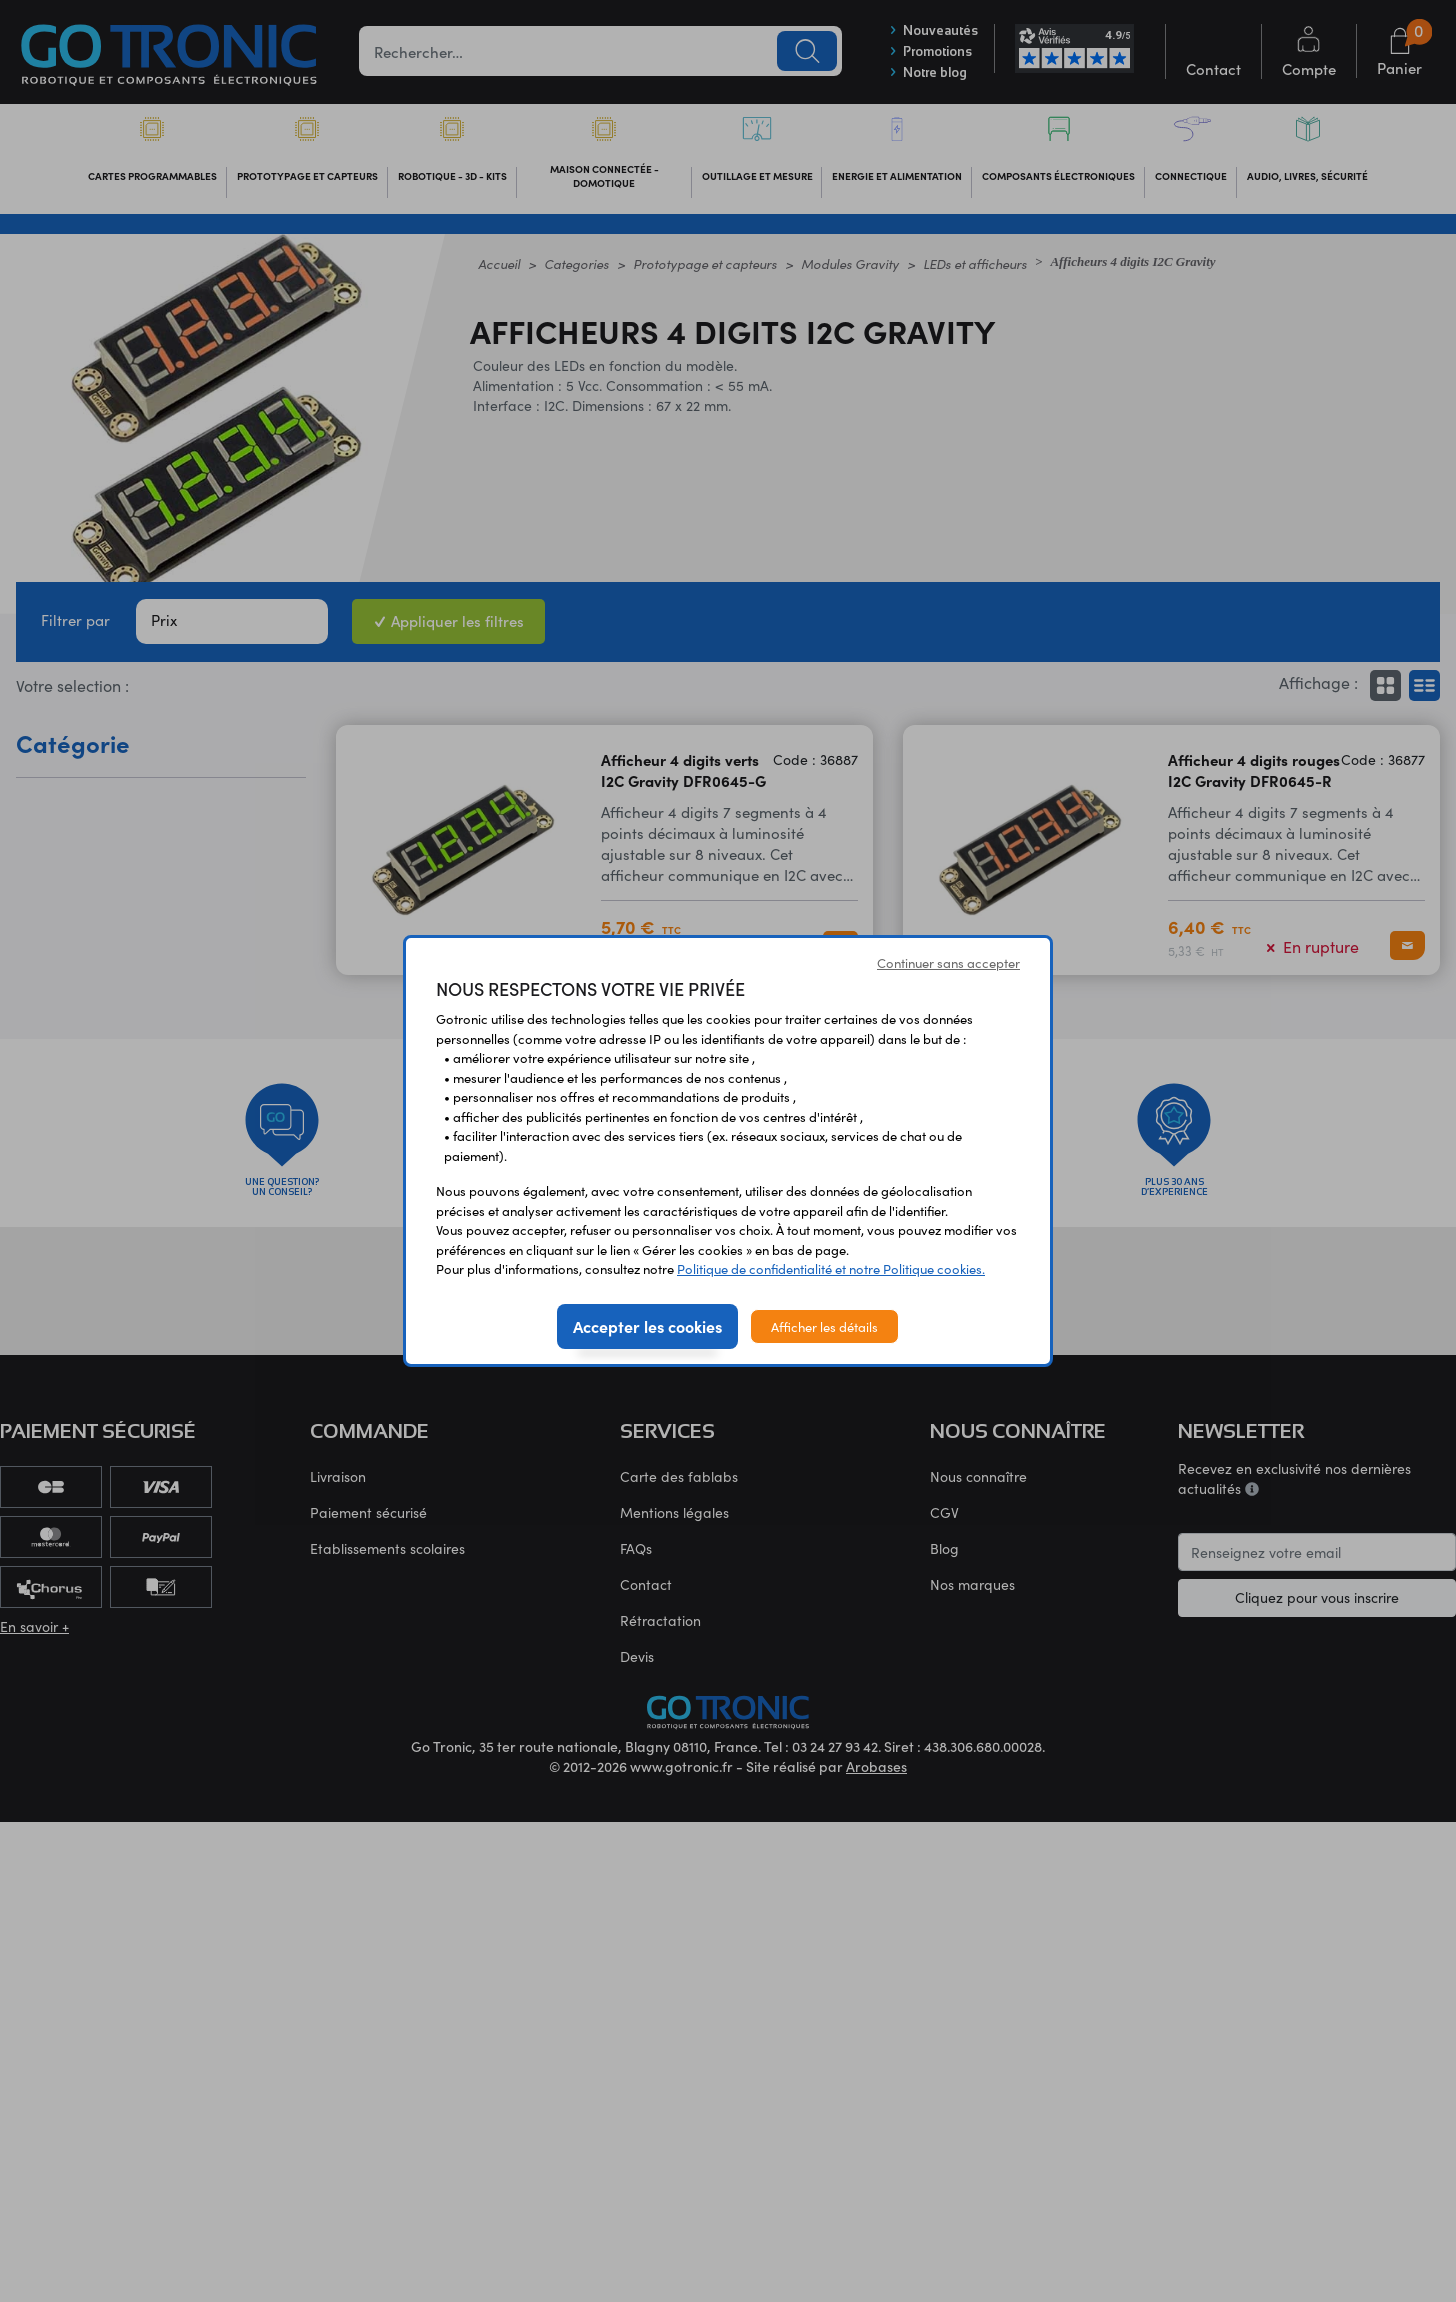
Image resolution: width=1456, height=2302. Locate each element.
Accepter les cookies (647, 1326)
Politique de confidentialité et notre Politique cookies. (831, 1268)
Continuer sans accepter (948, 962)
